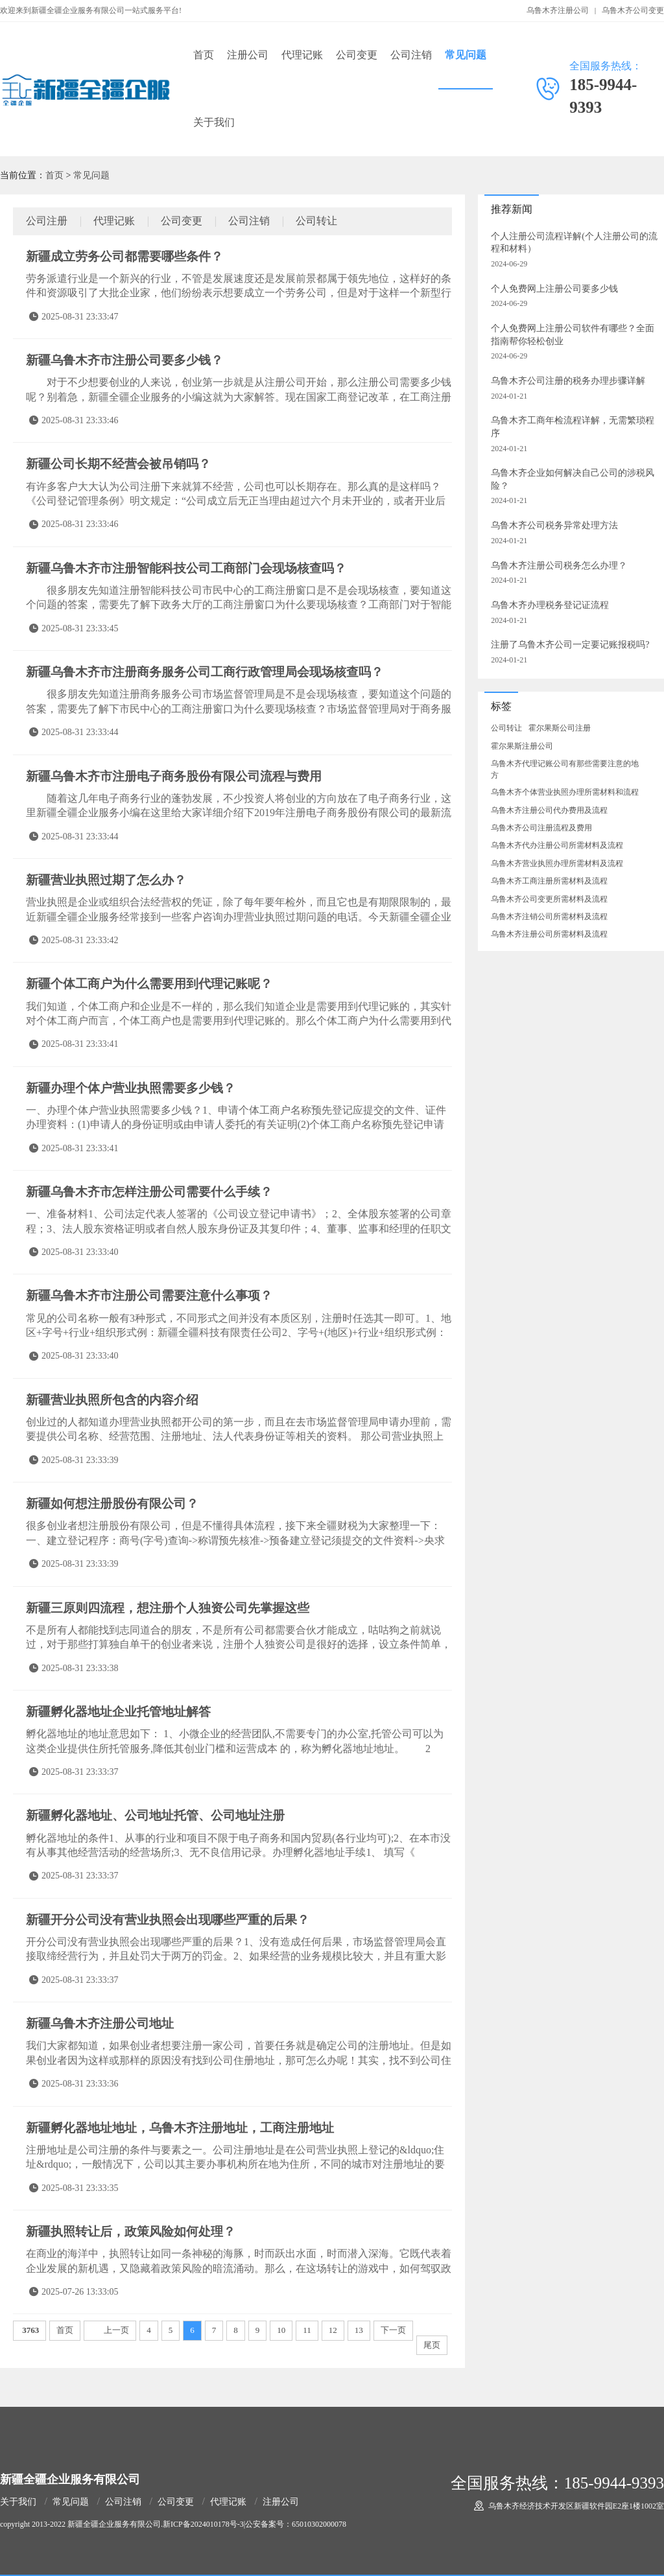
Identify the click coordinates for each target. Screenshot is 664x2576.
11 (307, 2330)
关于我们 (214, 122)
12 (333, 2330)
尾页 (431, 2345)
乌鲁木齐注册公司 (558, 10)
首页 (203, 54)
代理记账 (302, 54)
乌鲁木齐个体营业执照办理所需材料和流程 (565, 792)
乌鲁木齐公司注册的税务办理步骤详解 (568, 381)
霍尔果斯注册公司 (522, 746)
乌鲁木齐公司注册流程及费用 (541, 827)
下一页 (393, 2330)
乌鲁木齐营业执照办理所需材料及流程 (557, 863)
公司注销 (411, 54)
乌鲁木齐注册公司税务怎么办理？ (559, 565)
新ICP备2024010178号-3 (203, 2524)
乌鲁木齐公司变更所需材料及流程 (549, 899)
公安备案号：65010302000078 (295, 2524)
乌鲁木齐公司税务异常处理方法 (554, 525)
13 (359, 2330)
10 (281, 2330)
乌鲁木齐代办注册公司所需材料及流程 (557, 845)
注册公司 (247, 54)
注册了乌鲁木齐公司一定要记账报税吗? (570, 645)
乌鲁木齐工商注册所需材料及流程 (549, 880)
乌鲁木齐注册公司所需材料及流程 (549, 934)
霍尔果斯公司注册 (559, 727)
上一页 (116, 2330)
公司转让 (316, 220)
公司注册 (46, 220)
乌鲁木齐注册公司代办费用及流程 (549, 810)
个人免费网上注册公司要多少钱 (554, 289)
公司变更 (356, 54)
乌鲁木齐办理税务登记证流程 (550, 605)
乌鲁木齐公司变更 (633, 10)
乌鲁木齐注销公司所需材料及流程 (549, 916)
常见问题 (465, 54)
